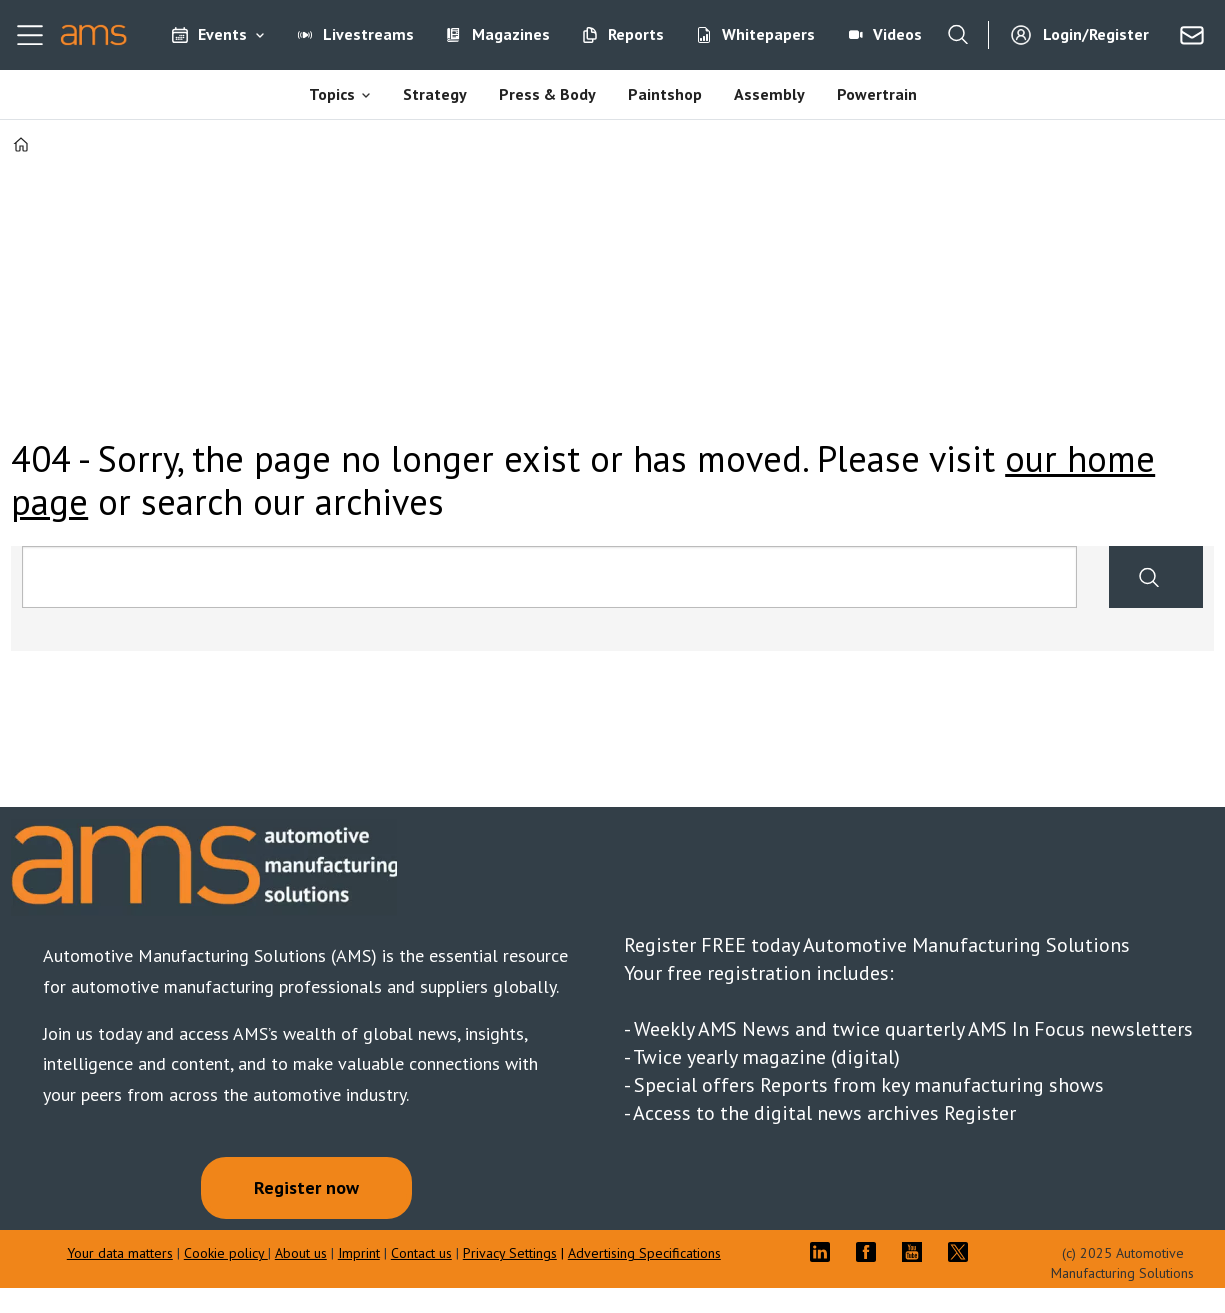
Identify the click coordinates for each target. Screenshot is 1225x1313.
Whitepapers (768, 34)
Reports (636, 34)
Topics (332, 94)
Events (222, 34)
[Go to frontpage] (93, 35)
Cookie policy (226, 1253)
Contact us (421, 1253)
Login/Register (1096, 34)
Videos (897, 34)
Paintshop (665, 94)
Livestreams (368, 34)
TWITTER (963, 1252)
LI (825, 1252)
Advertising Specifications (644, 1253)
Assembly (769, 94)
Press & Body (547, 94)
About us (301, 1253)
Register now (306, 1187)
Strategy (435, 94)
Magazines (511, 34)
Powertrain (877, 94)
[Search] (958, 35)
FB (871, 1252)
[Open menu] (30, 35)
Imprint (359, 1253)
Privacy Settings (510, 1253)
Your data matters (120, 1253)
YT (917, 1252)
